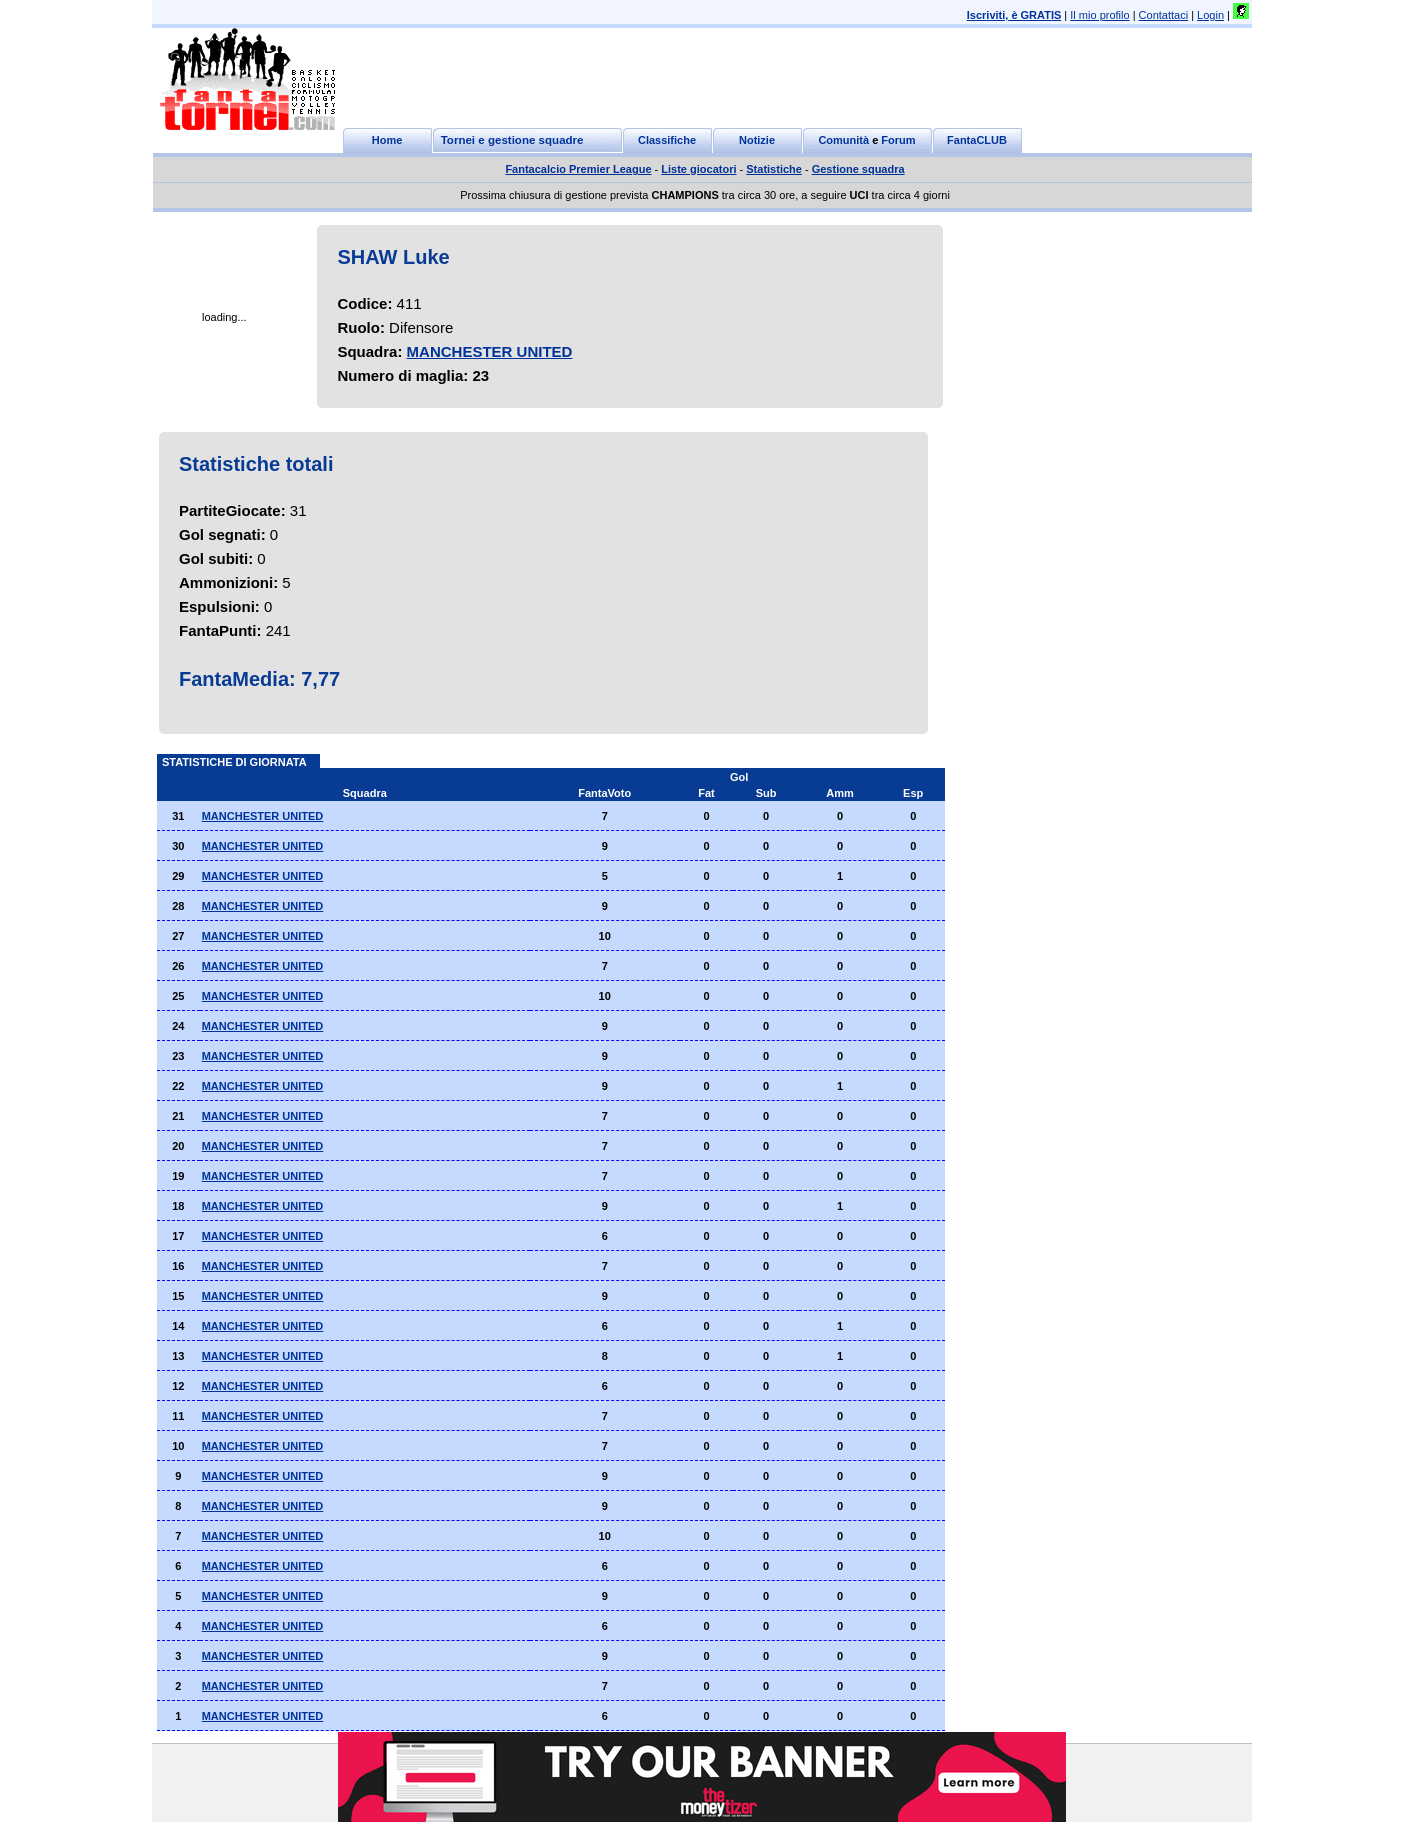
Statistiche (774, 169)
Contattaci (1164, 15)
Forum (898, 140)
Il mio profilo (1099, 15)
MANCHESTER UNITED (490, 351)
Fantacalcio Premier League (578, 169)
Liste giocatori (698, 169)
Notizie (757, 140)
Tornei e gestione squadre (512, 140)
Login (1210, 15)
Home (387, 140)
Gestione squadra (858, 169)
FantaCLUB (977, 140)
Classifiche (667, 140)
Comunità (843, 140)
